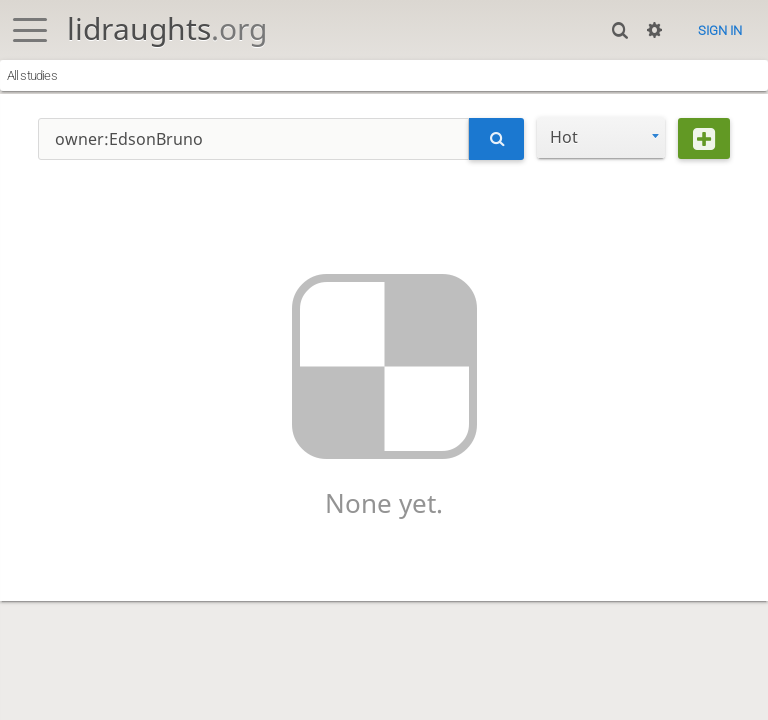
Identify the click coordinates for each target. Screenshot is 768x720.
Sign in (720, 30)
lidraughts (167, 28)
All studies (32, 75)
